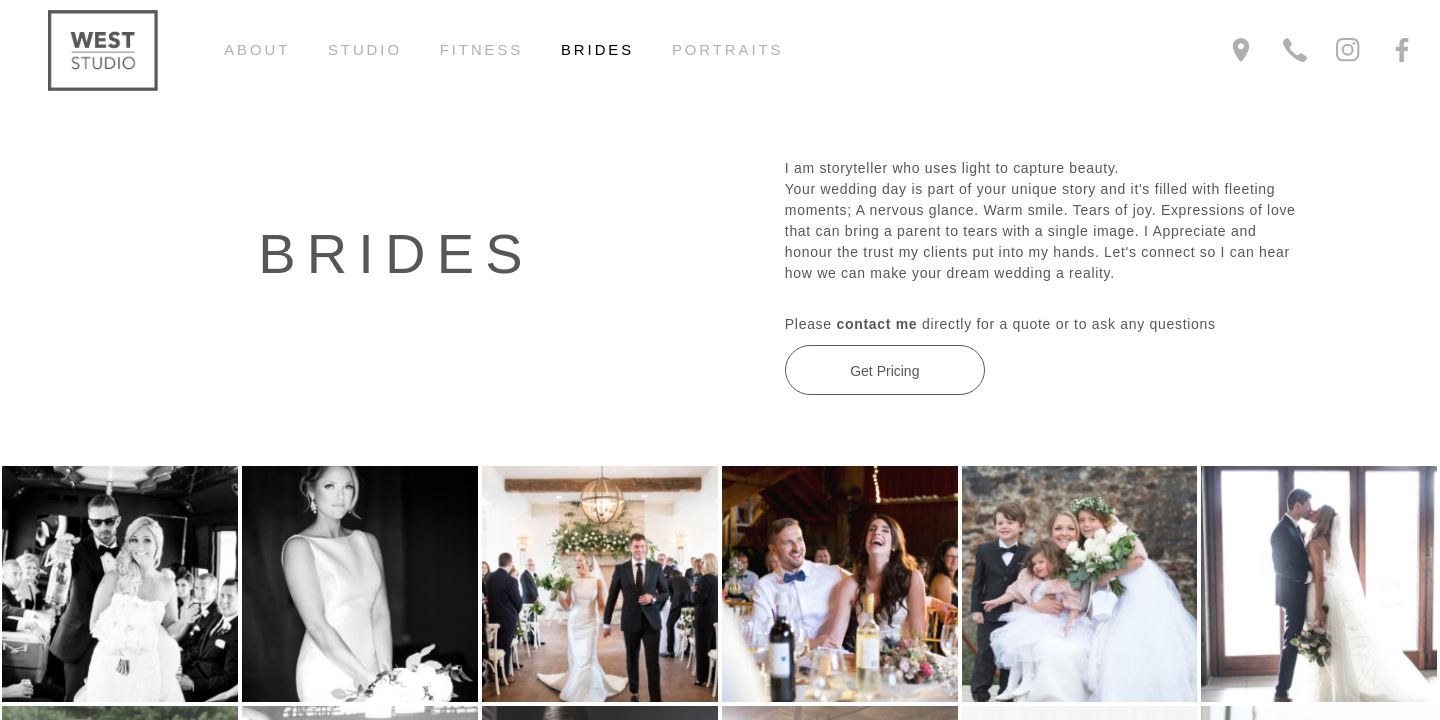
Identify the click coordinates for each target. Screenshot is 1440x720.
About (257, 50)
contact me (876, 324)
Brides (597, 50)
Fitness (482, 50)
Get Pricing (884, 371)
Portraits (728, 50)
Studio (365, 50)
